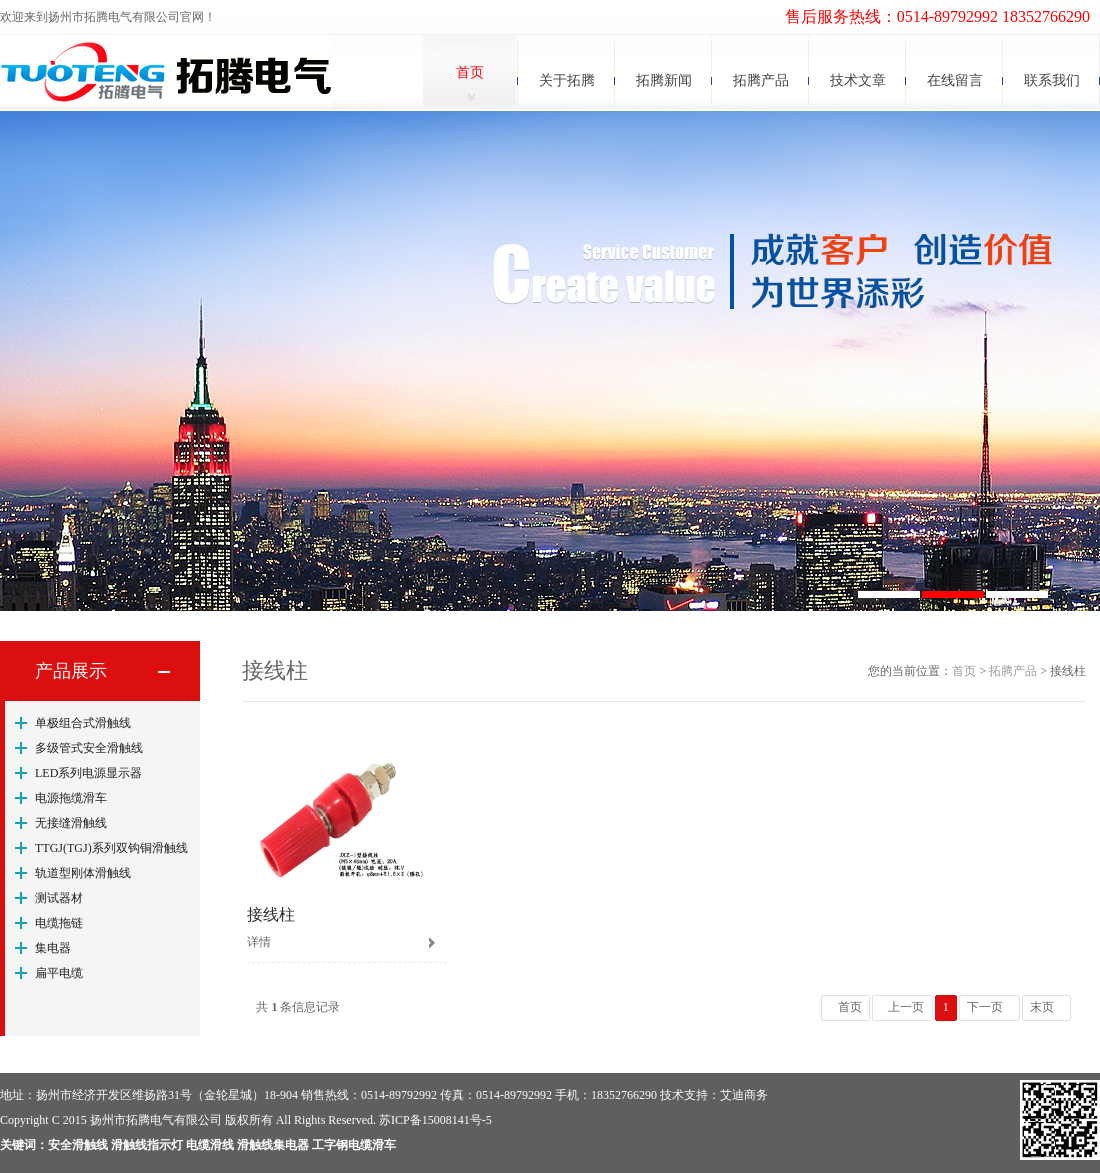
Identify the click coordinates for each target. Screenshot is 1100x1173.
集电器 (53, 948)
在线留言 (955, 80)
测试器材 (59, 898)
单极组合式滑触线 (83, 723)
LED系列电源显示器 (88, 773)
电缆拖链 (59, 923)
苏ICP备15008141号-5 (435, 1120)
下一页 (985, 1007)
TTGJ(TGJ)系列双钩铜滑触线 (111, 848)
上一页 (906, 1007)
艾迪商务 (744, 1095)
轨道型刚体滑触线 (83, 873)
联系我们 (1052, 80)
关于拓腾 (567, 80)
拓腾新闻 (664, 80)
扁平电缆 (59, 973)
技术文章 (858, 80)
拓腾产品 (761, 80)
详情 (259, 942)
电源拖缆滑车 (71, 798)
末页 (1042, 1007)
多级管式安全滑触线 (89, 748)
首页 (470, 72)
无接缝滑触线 (71, 823)
